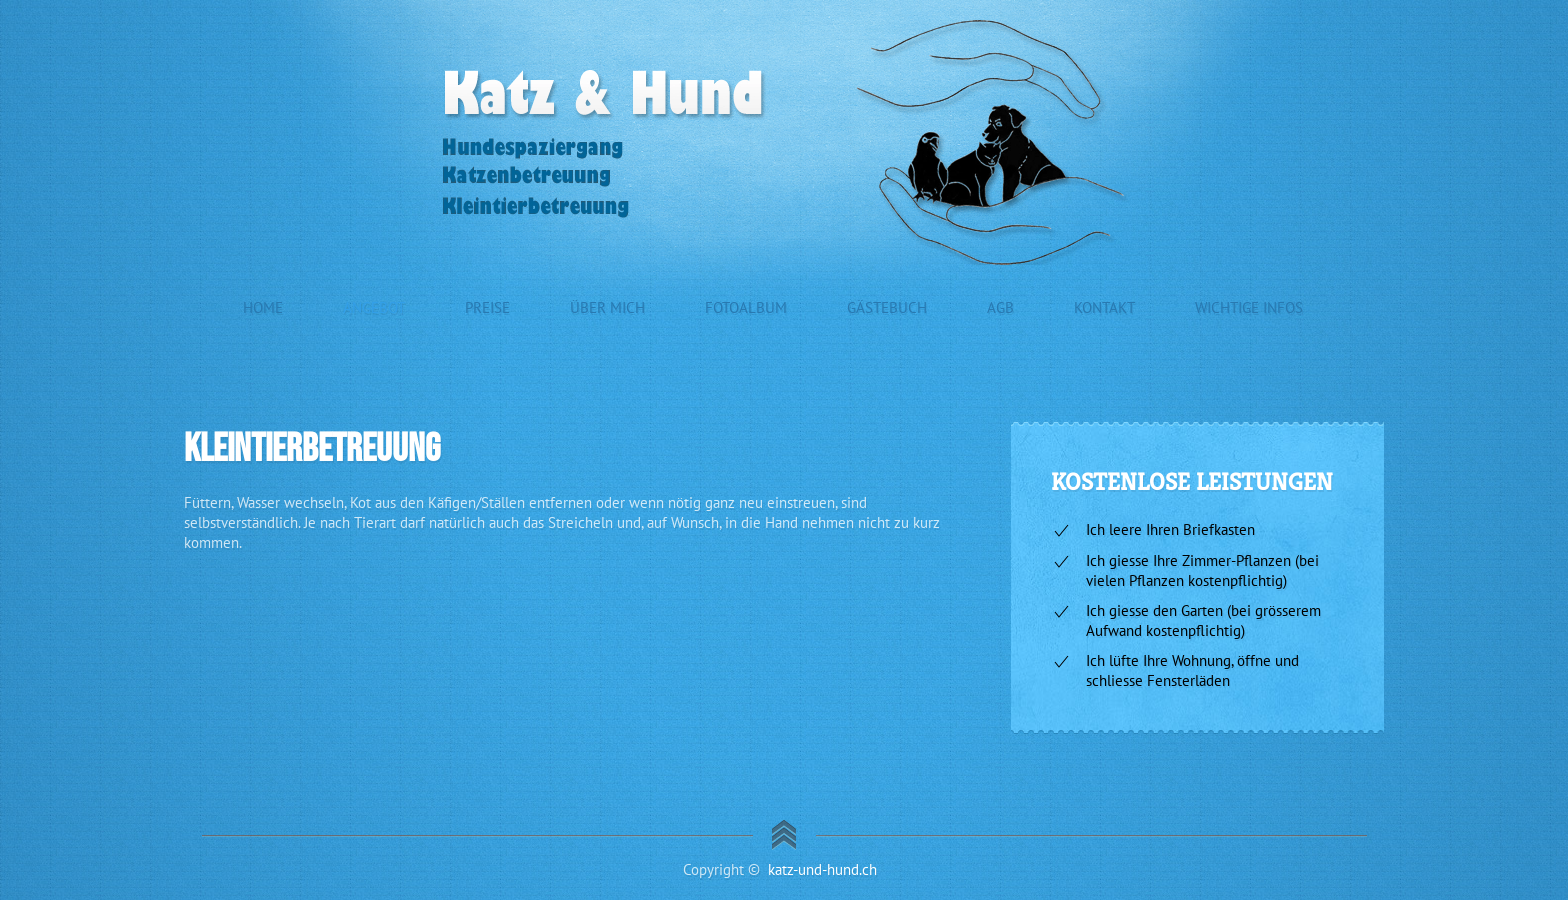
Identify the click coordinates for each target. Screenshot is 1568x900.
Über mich (607, 307)
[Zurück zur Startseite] (784, 142)
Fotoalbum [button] (746, 307)
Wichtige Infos (1249, 307)
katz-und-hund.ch (822, 869)
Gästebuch (887, 307)
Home (263, 307)
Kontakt (1104, 307)
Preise (487, 307)
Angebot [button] (374, 307)
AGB (1000, 307)
